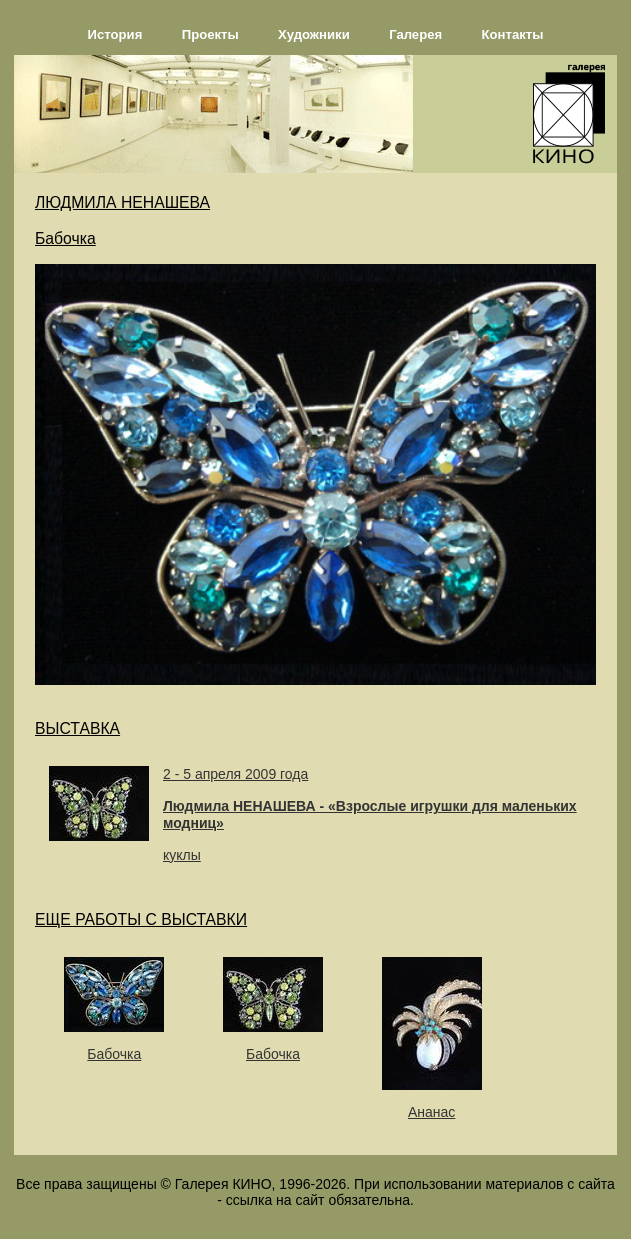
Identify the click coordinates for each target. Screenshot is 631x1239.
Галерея (415, 34)
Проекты (210, 34)
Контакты (513, 34)
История (115, 34)
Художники (314, 34)
